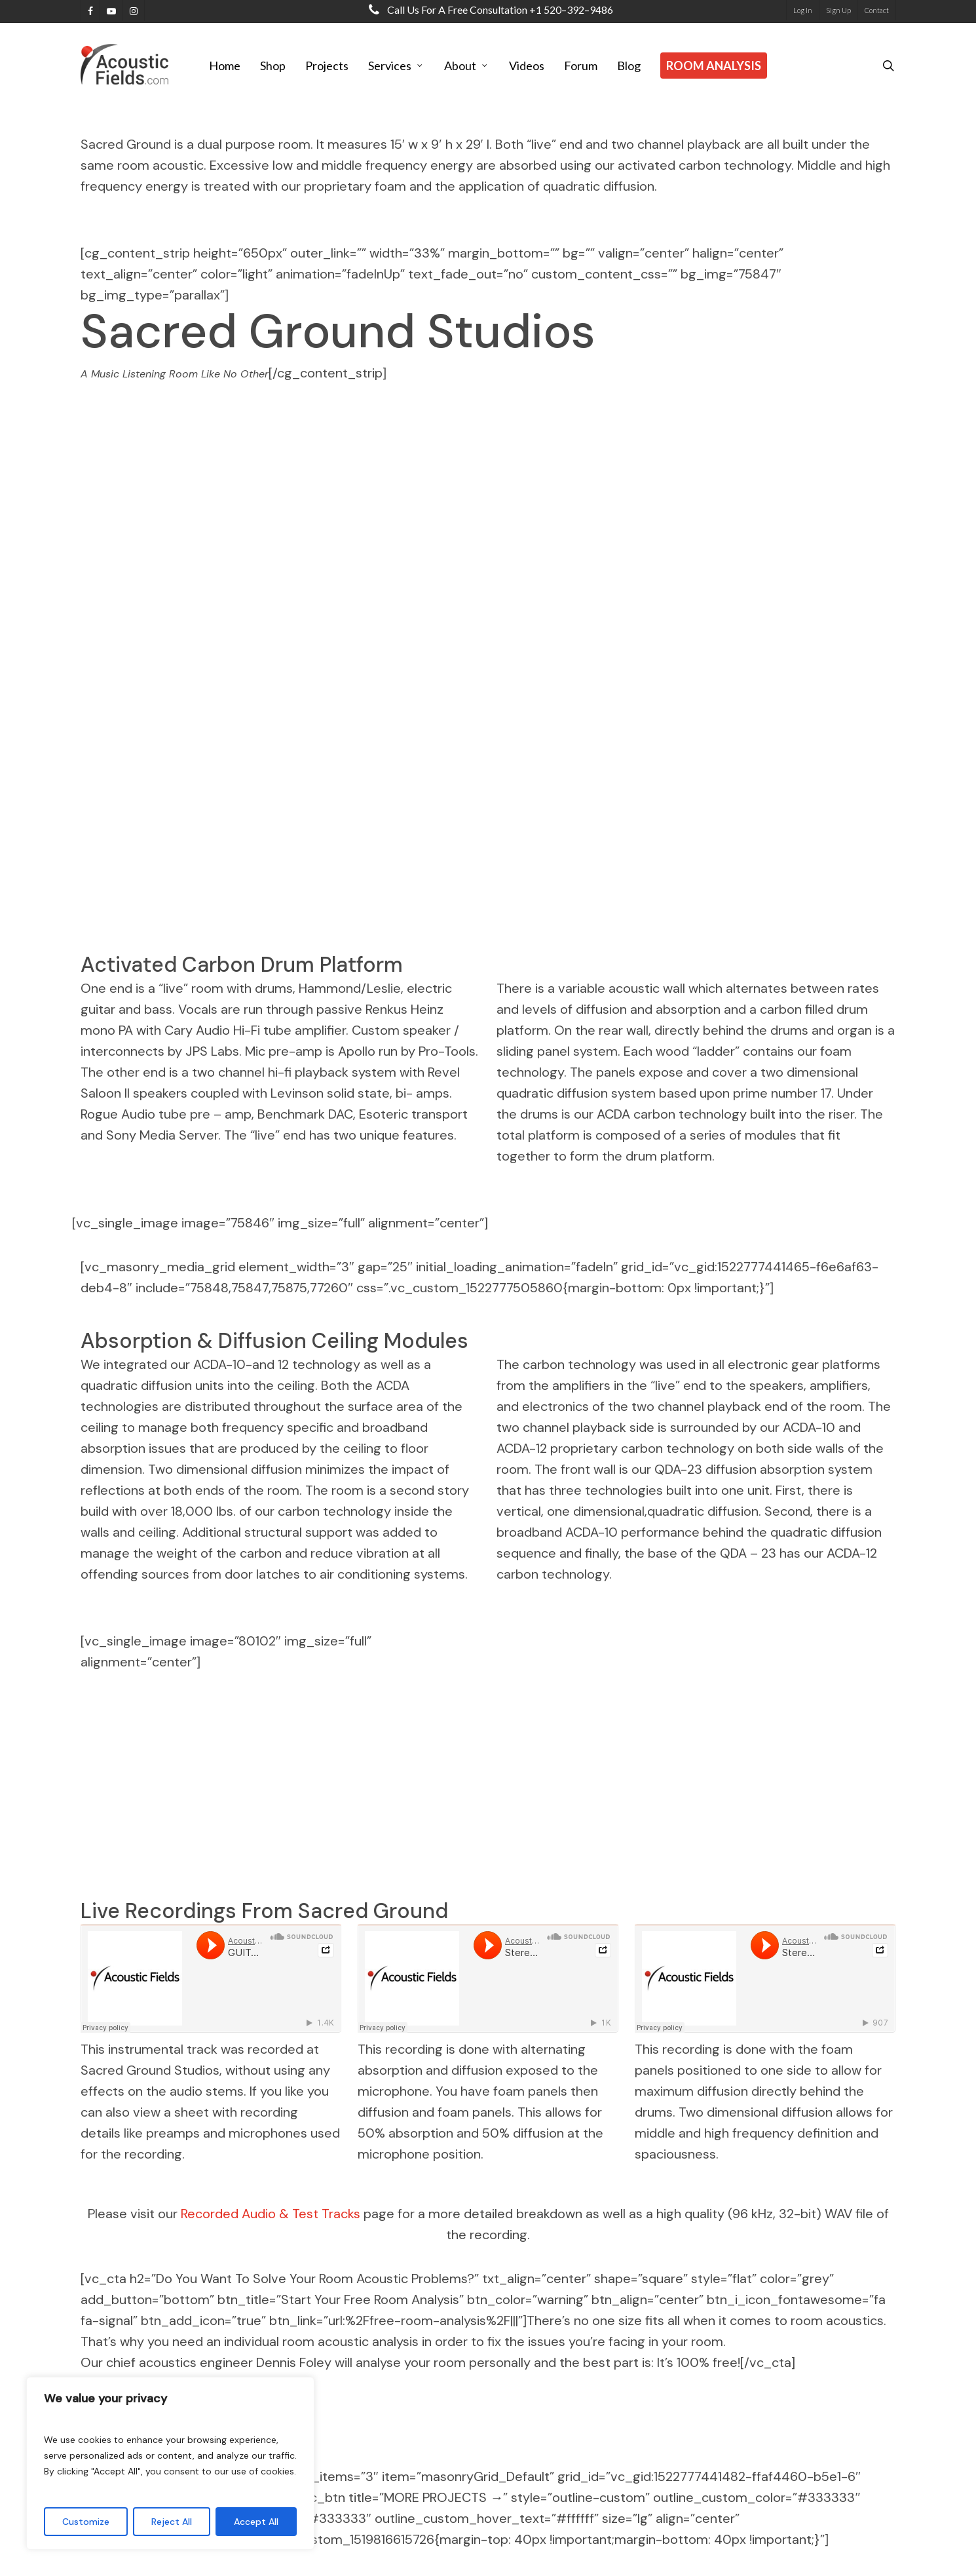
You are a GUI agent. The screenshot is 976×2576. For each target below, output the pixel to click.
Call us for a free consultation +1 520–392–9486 (488, 9)
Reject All (171, 2522)
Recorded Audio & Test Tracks (270, 2213)
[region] (170, 2463)
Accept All (256, 2522)
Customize (85, 2522)
